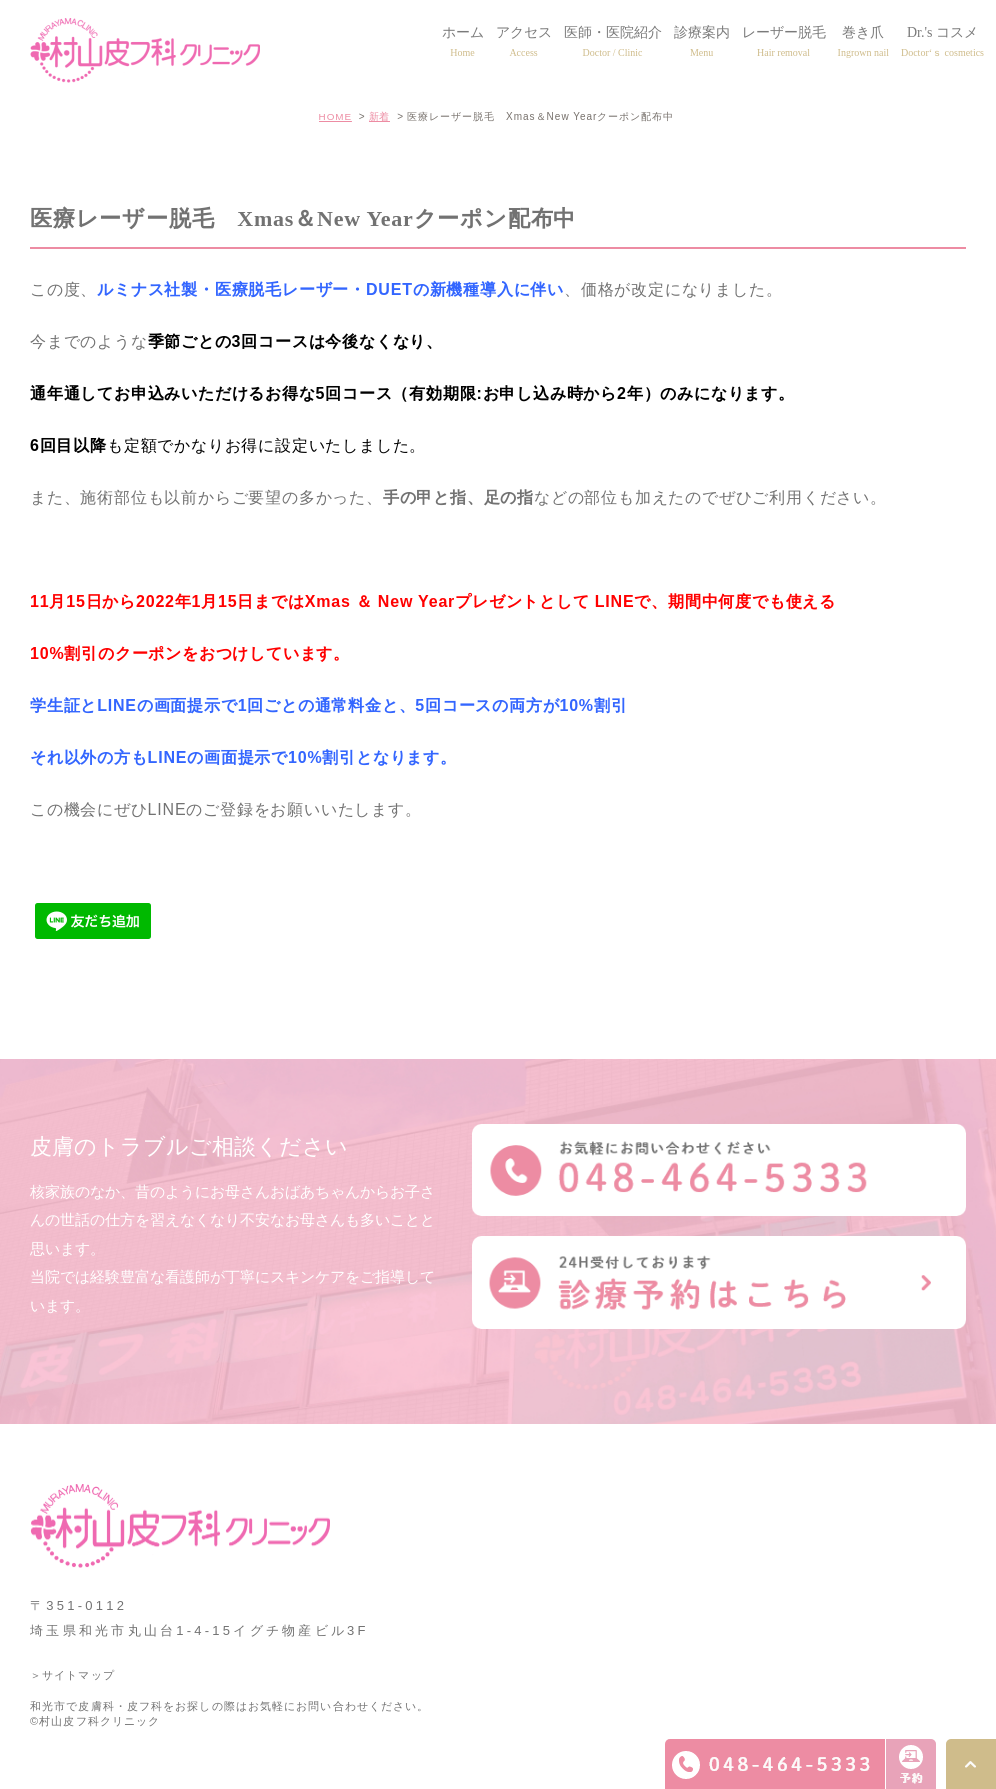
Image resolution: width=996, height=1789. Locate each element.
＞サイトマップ (72, 1675)
